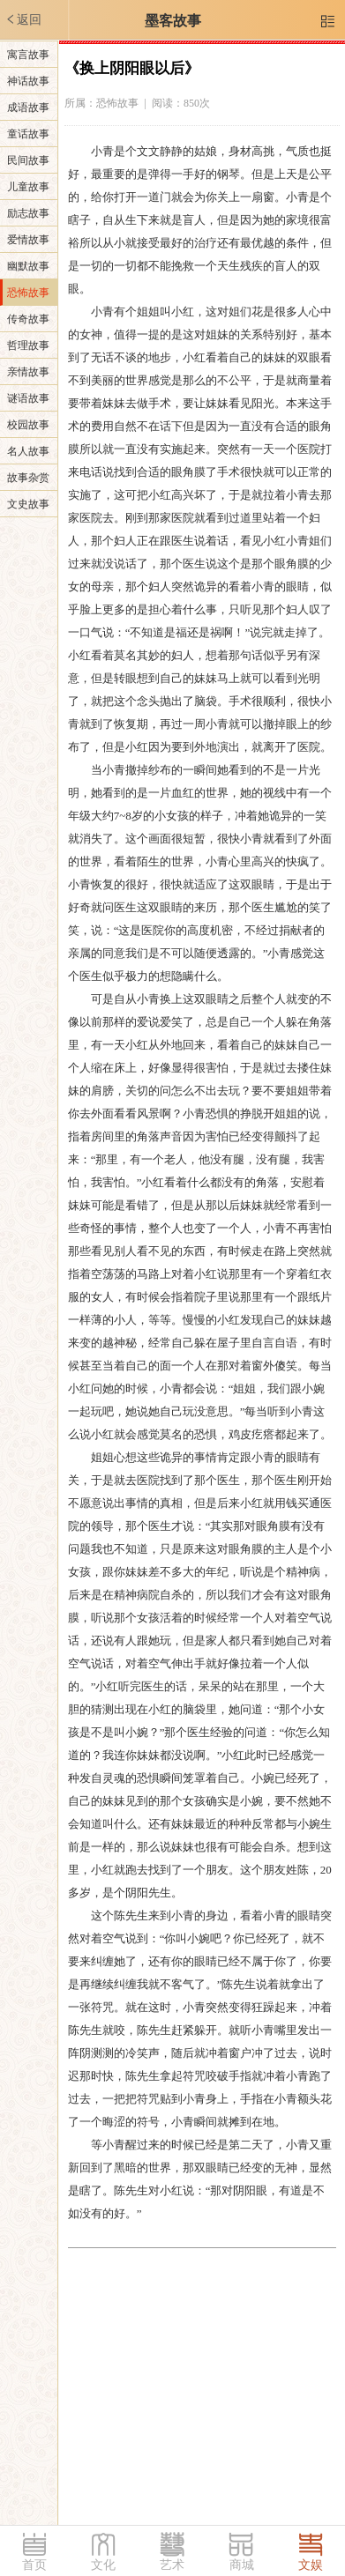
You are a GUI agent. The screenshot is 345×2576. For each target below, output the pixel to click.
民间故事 (28, 160)
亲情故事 (28, 372)
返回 (22, 19)
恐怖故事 (28, 292)
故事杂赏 (28, 477)
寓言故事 (28, 54)
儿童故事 (28, 187)
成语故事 (28, 107)
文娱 (310, 2565)
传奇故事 (28, 319)
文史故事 (28, 504)
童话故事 (28, 134)
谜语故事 (28, 398)
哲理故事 (28, 345)
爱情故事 (28, 240)
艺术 (172, 2565)
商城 (241, 2565)
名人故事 (28, 451)
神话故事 (28, 81)
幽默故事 (28, 266)
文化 (103, 2565)
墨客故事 (173, 20)
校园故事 (28, 425)
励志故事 (28, 213)
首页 (34, 2565)
